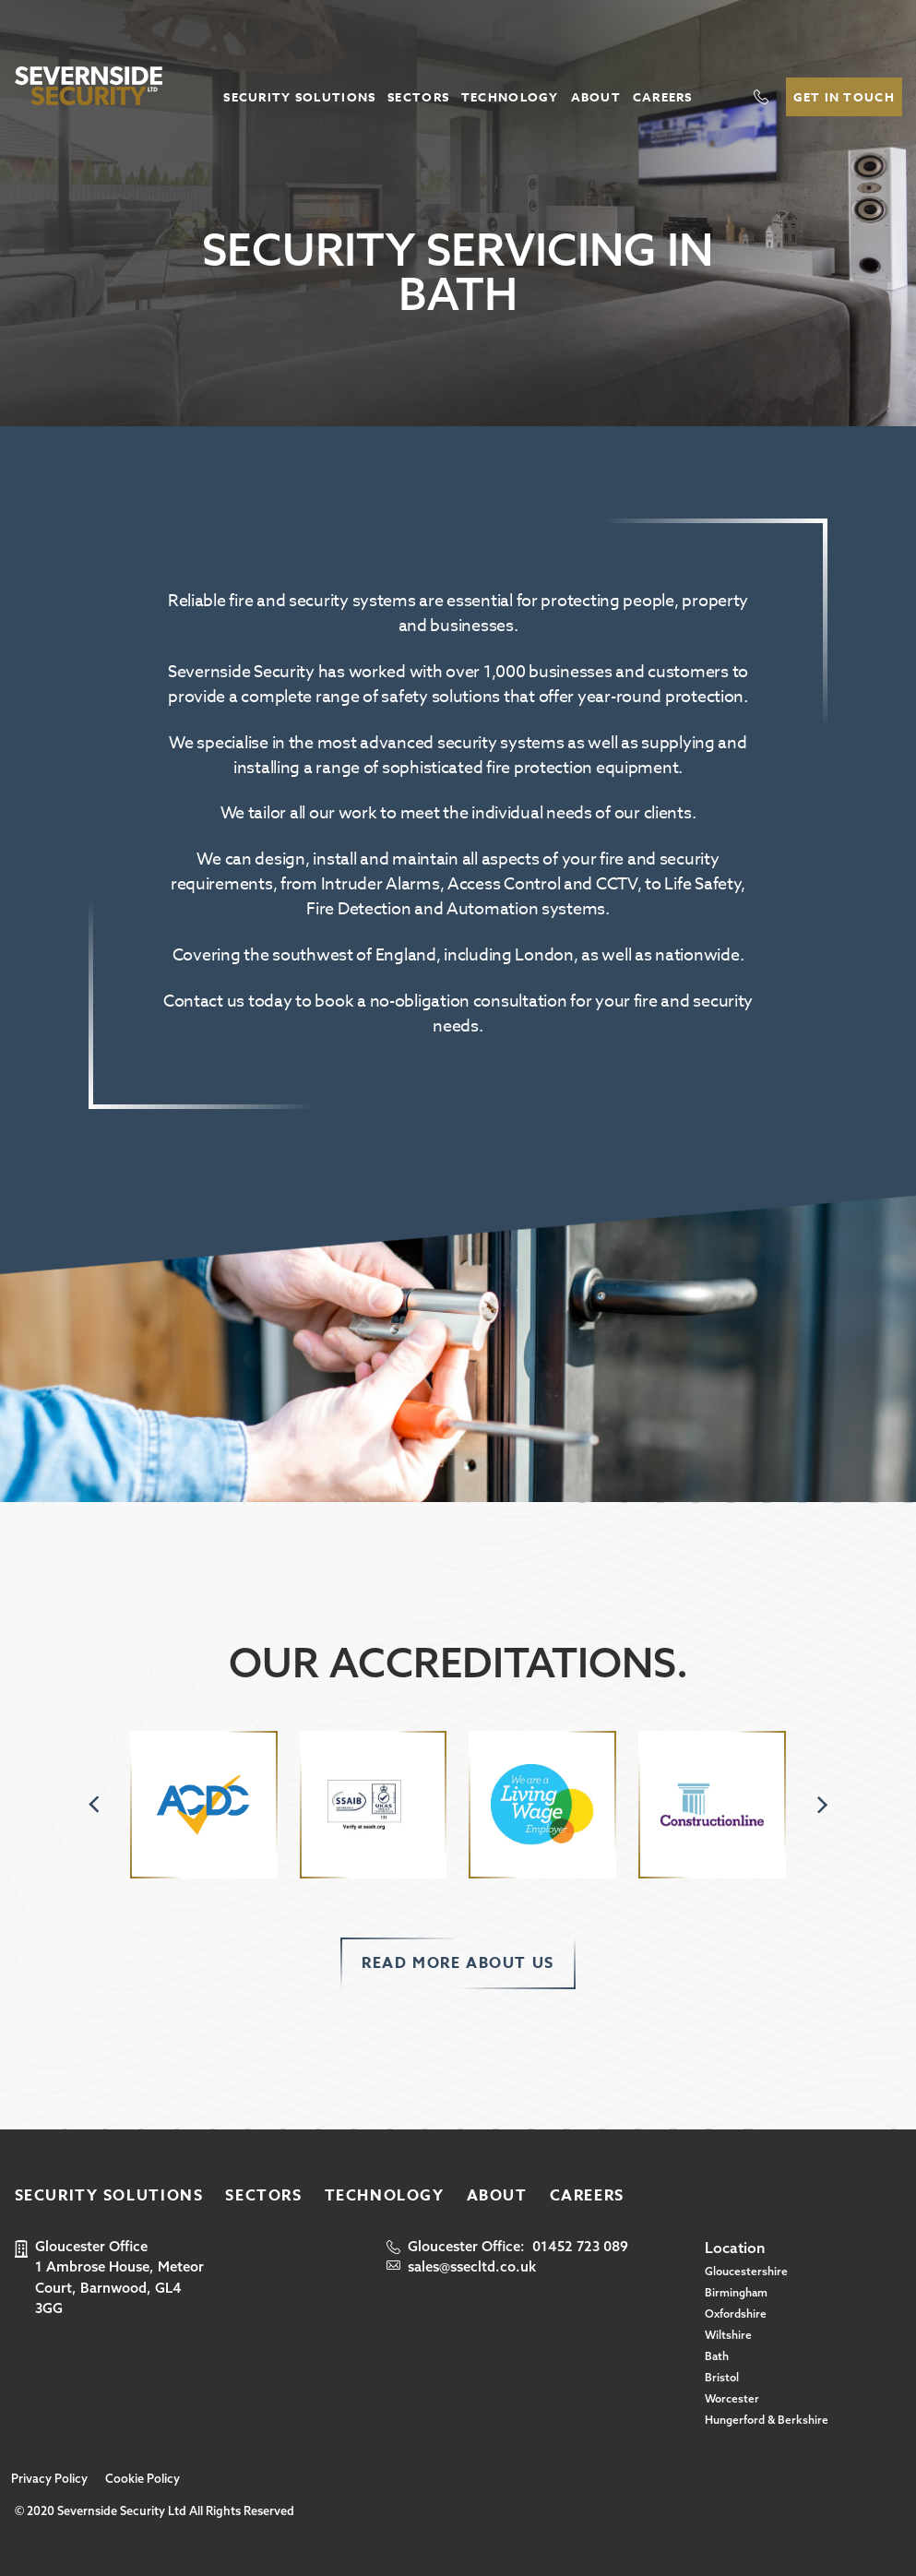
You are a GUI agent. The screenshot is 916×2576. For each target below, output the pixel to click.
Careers (663, 97)
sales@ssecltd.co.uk (472, 2266)
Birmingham (736, 2292)
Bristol (722, 2377)
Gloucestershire (746, 2271)
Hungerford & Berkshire (766, 2420)
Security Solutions (299, 97)
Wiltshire (728, 2335)
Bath (717, 2356)
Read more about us (457, 1963)
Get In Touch (844, 97)
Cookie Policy (142, 2478)
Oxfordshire (736, 2313)
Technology (510, 97)
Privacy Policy (49, 2478)
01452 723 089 (580, 2246)
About (596, 97)
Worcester (732, 2398)
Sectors (418, 97)
